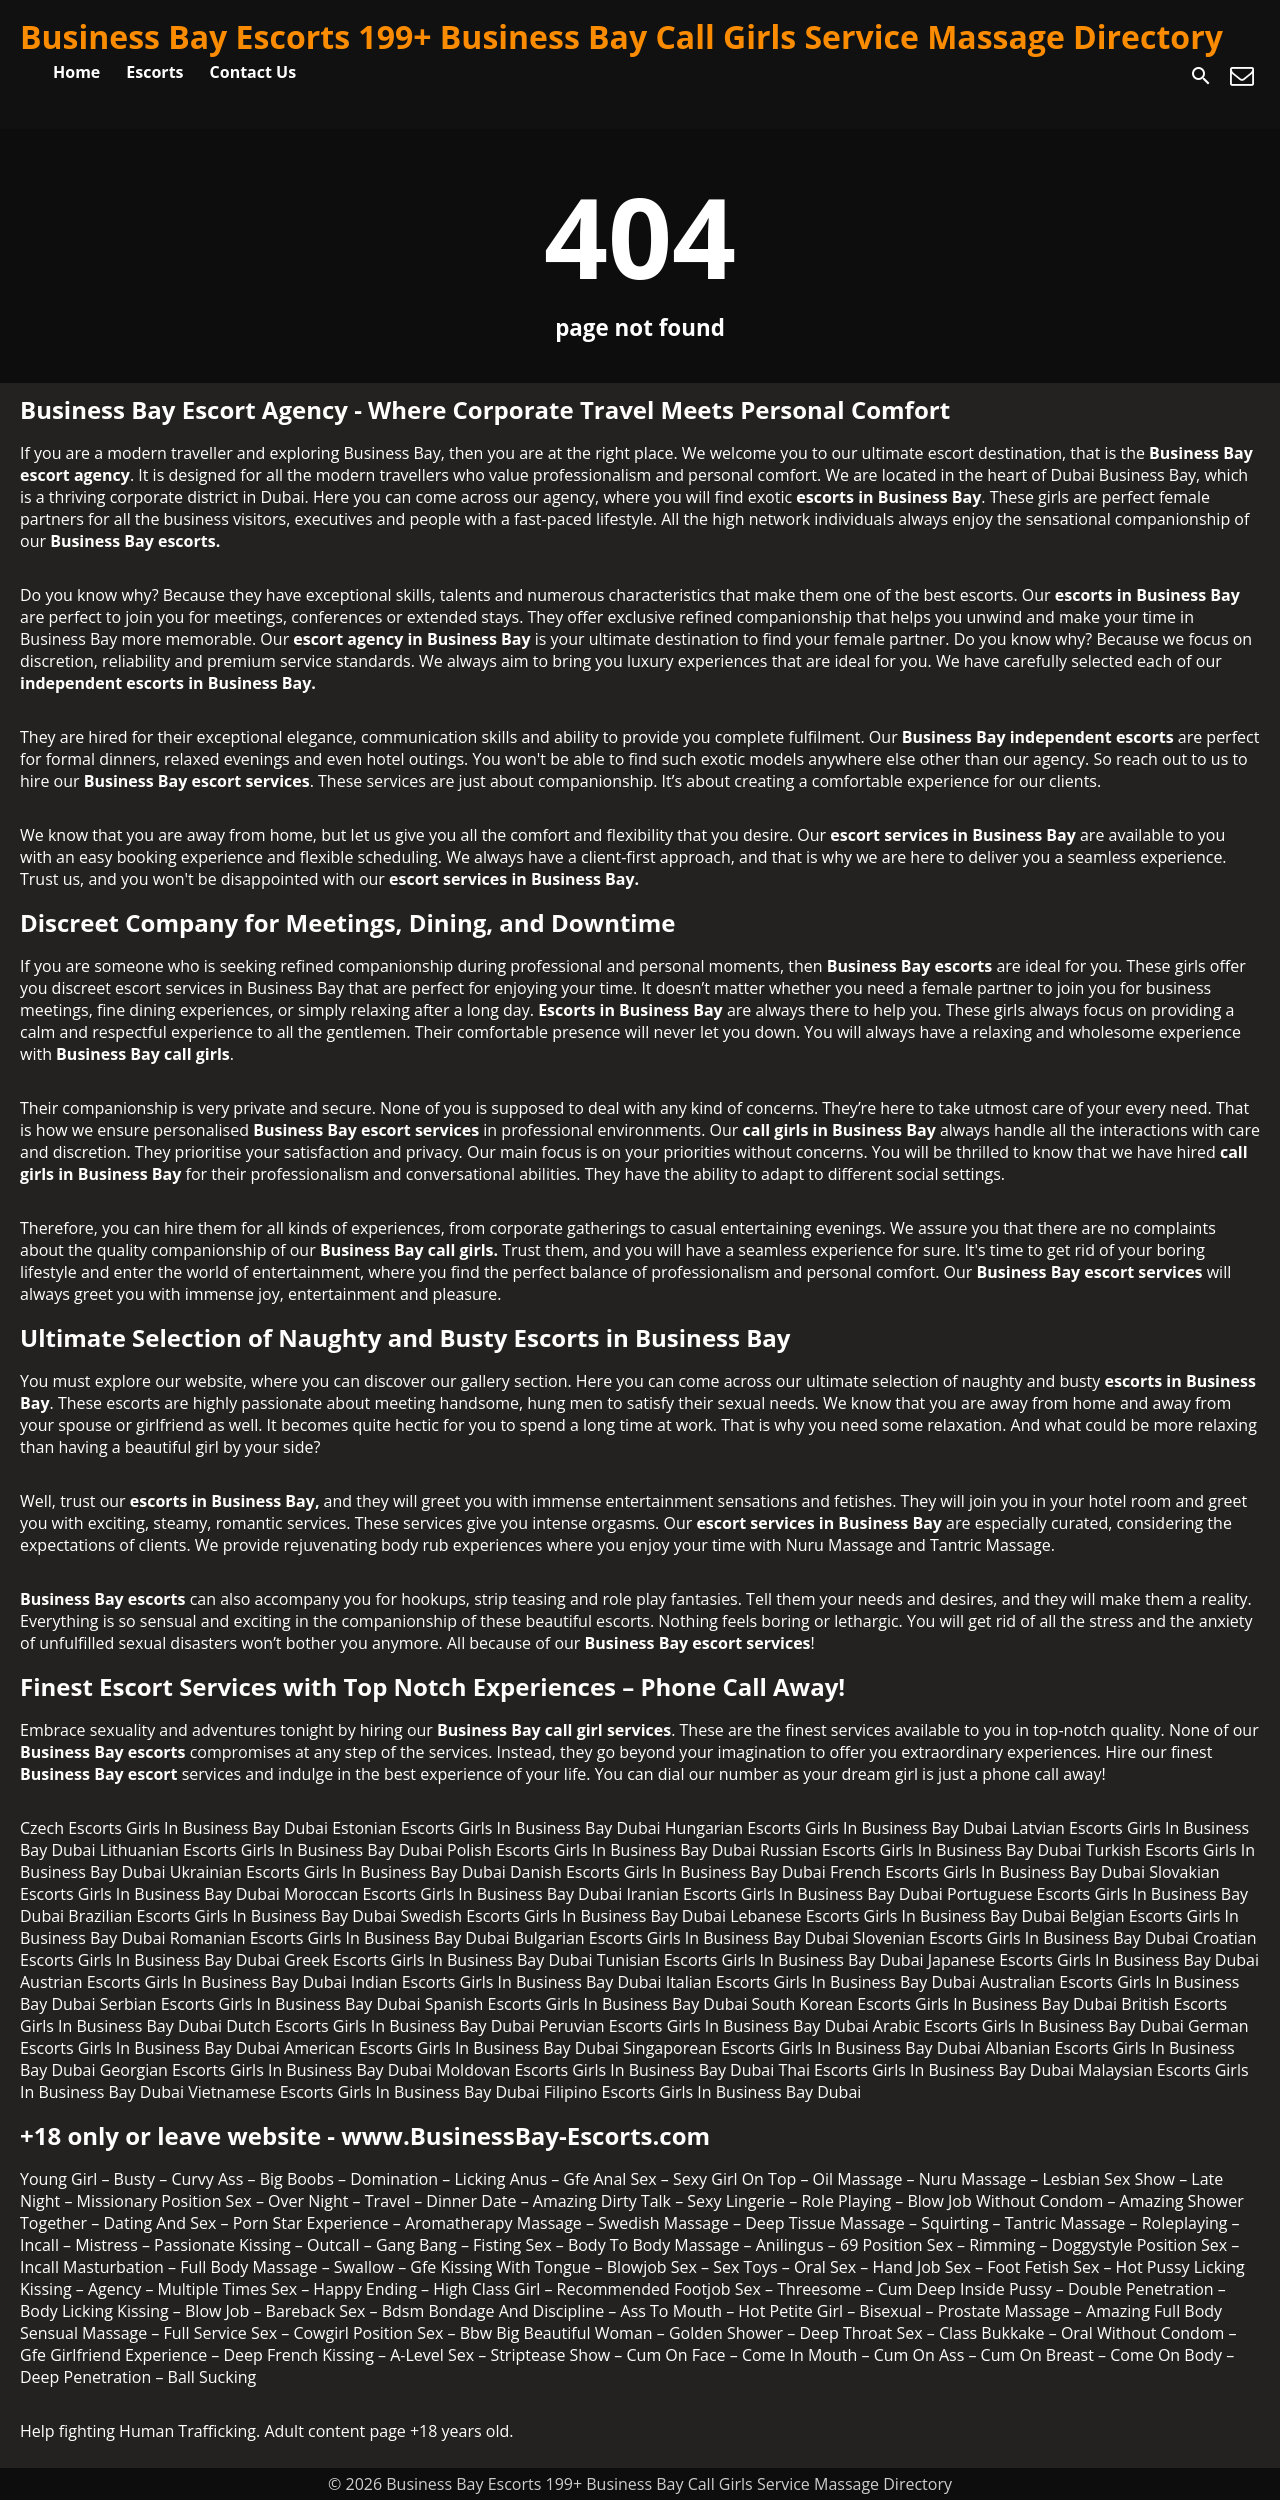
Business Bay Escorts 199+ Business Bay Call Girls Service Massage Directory (621, 36)
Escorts (154, 72)
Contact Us (253, 72)
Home (76, 72)
